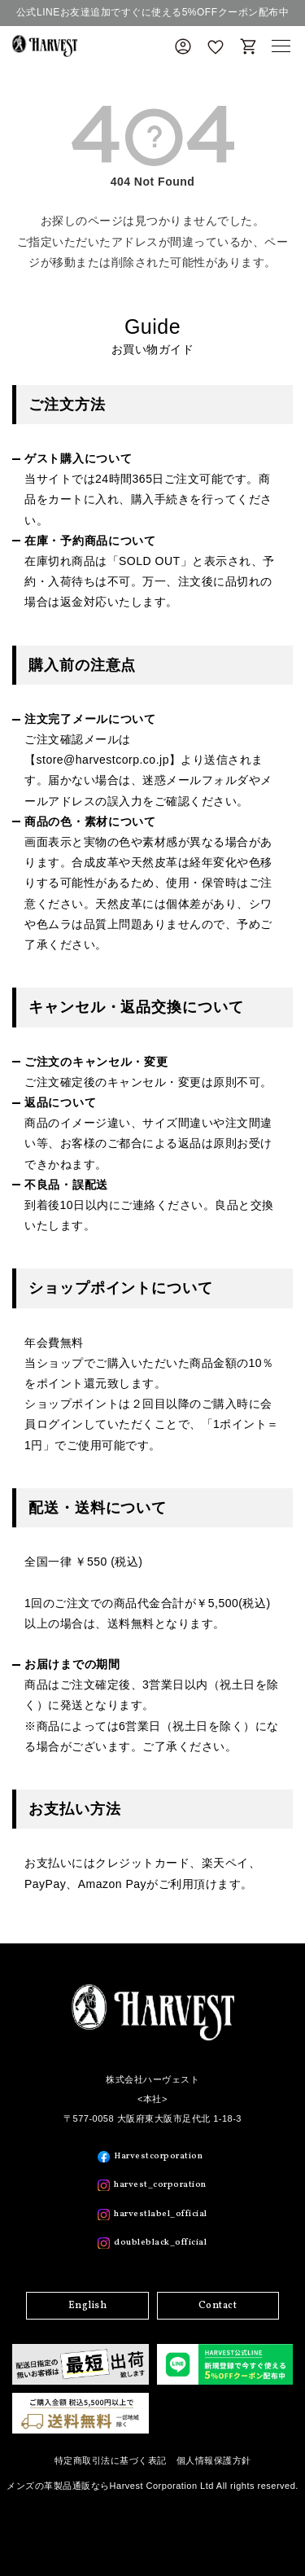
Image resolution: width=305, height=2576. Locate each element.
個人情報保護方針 (213, 2460)
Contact (217, 2305)
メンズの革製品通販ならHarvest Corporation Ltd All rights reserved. (152, 2486)
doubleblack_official (160, 2242)
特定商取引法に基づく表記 (110, 2460)
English (87, 2305)
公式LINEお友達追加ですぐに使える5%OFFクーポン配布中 (152, 12)
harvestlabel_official (160, 2214)
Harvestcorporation (158, 2156)
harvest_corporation (160, 2185)
